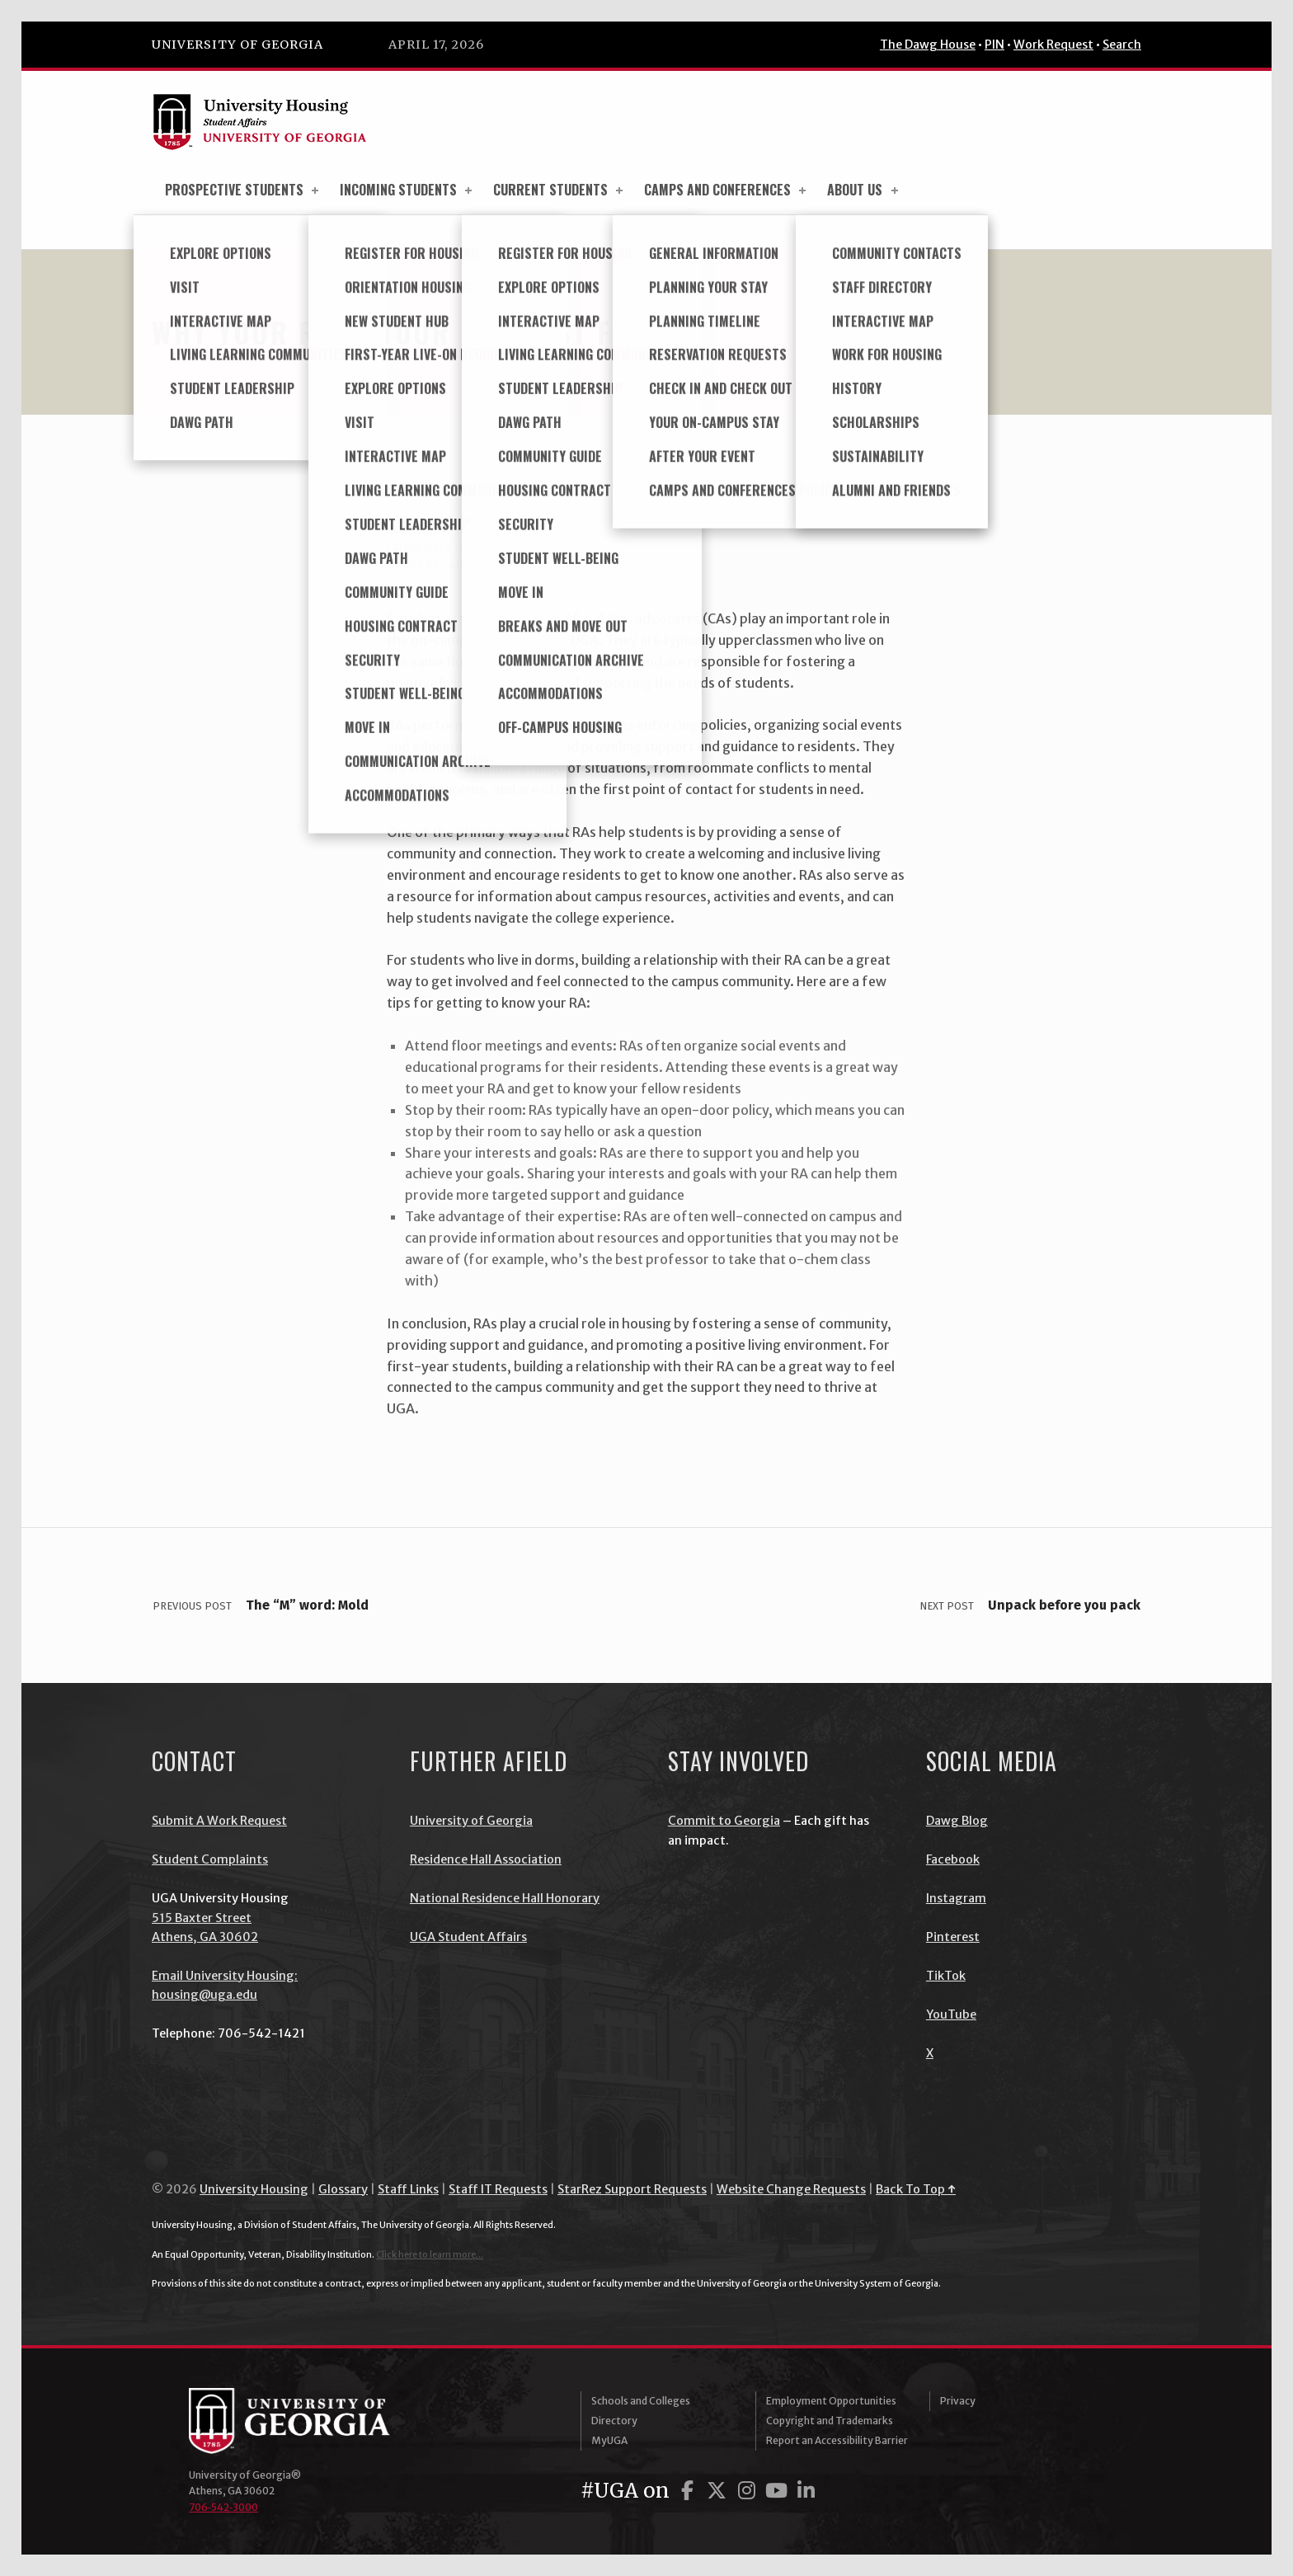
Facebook (953, 1859)
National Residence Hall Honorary (504, 1898)
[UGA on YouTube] (778, 2490)
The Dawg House (928, 44)
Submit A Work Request (219, 1820)
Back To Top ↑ (916, 2189)
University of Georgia (237, 44)
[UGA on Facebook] (689, 2490)
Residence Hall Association (486, 1859)
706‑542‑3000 (223, 2507)
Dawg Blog (957, 1820)
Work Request (1053, 44)
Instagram (956, 1898)
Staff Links (408, 2189)
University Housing (254, 2189)
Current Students (559, 190)
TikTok (946, 1975)
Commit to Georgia (724, 1820)
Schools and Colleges (640, 2401)
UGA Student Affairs (468, 1937)
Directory (614, 2420)
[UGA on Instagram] (749, 2490)
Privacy (958, 2401)
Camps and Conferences (726, 190)
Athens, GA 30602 (205, 1937)
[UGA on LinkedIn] (805, 2490)
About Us (863, 190)
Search (1122, 44)
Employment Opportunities (831, 2401)
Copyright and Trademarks (829, 2420)
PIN (994, 44)
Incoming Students (407, 190)
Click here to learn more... (429, 2254)
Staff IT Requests (498, 2189)
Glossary (343, 2189)
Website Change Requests (791, 2189)
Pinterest (953, 1937)
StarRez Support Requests (632, 2189)
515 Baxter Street (202, 1918)
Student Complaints (210, 1859)
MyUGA (609, 2440)
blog (486, 547)
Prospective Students (243, 190)
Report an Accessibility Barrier (837, 2440)
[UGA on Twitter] (719, 2490)
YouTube (951, 2014)
